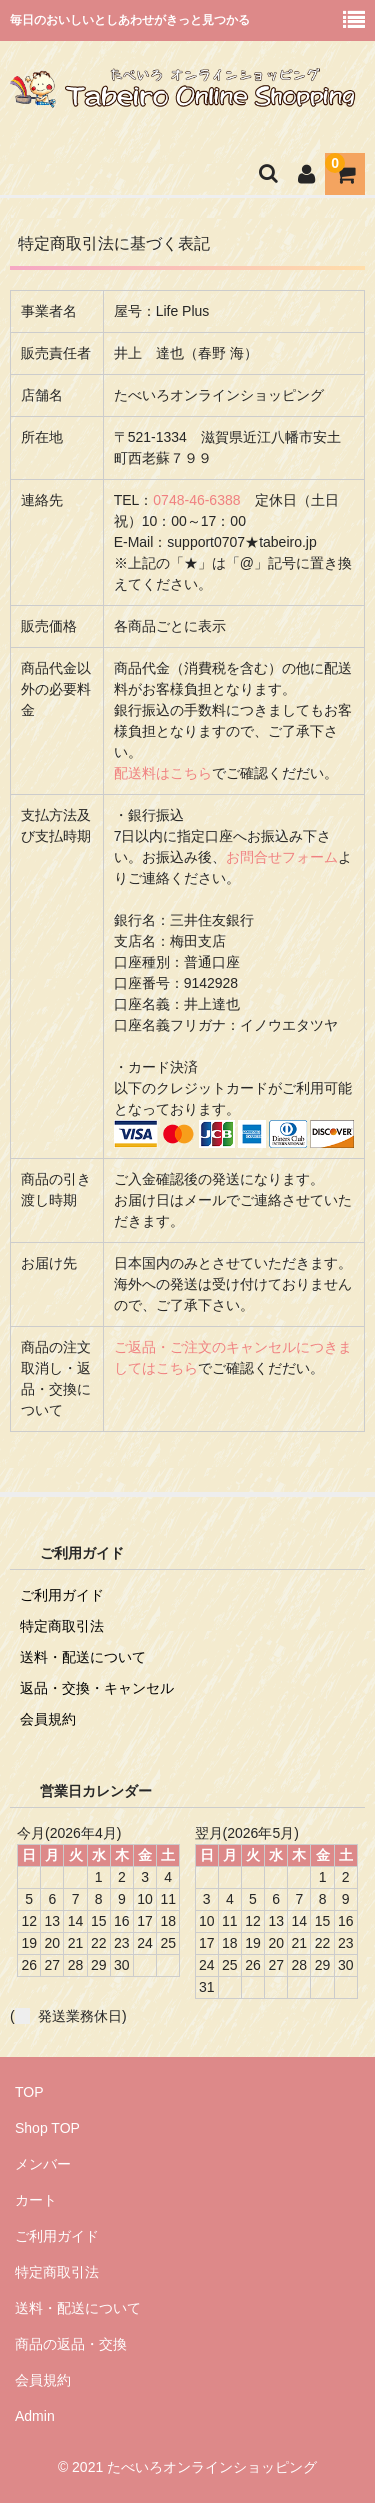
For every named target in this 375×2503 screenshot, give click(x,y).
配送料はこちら (163, 773)
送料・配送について (83, 1657)
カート (36, 2200)
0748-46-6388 (196, 500)
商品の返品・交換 (71, 2344)
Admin (35, 2416)
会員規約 (48, 1719)
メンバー (43, 2164)
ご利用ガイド (62, 1595)
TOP (29, 2092)
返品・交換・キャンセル (97, 1688)
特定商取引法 (62, 1626)
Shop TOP (47, 2128)
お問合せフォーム (282, 857)
